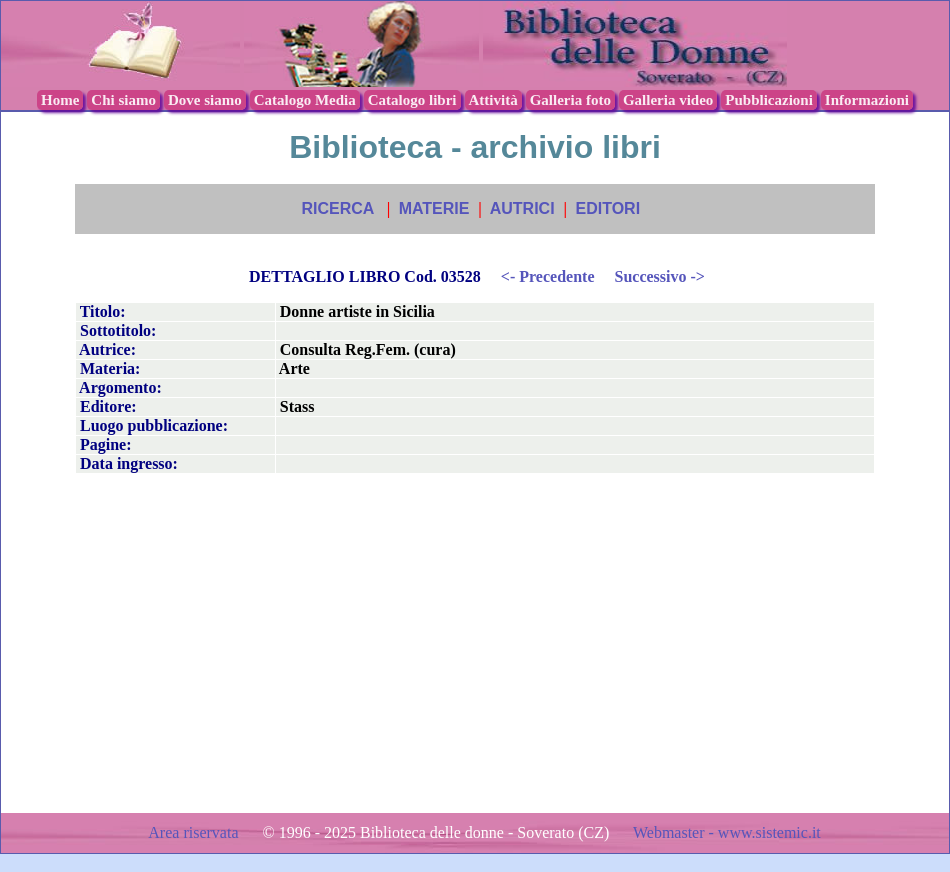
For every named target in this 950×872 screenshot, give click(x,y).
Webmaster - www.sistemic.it (727, 832)
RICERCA (337, 208)
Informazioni (867, 100)
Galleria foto (570, 100)
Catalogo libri (412, 100)
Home (60, 100)
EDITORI (607, 208)
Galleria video (668, 100)
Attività (493, 100)
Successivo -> (659, 276)
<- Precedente (548, 276)
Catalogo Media (305, 100)
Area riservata (195, 832)
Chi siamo (123, 100)
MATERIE (434, 208)
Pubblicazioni (769, 100)
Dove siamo (205, 100)
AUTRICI (522, 208)
